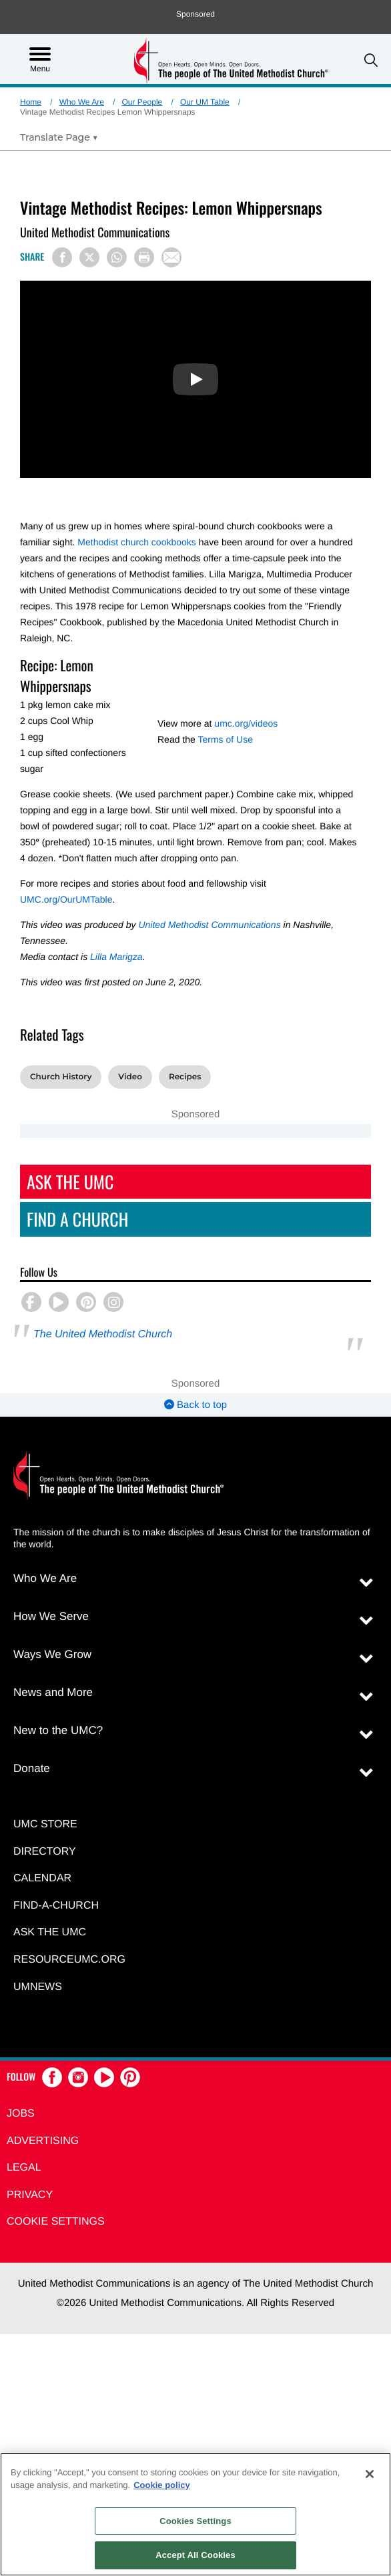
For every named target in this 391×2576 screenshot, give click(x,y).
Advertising (43, 2141)
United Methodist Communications (209, 924)
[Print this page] (144, 257)
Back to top (195, 1405)
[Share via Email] (171, 257)
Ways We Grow (52, 1654)
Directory (44, 1851)
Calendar (42, 1878)
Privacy (30, 2195)
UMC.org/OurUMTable (66, 899)
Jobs (21, 2113)
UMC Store (45, 1824)
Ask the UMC (49, 1932)
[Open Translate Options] (59, 137)
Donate (31, 1768)
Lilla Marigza (116, 956)
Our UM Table (205, 102)
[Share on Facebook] (62, 257)
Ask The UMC (70, 1182)
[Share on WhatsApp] (117, 257)
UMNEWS (37, 1987)
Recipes (185, 1077)
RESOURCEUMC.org (69, 1959)
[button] (371, 60)
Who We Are (81, 102)
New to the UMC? (58, 1730)
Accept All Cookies (195, 2555)
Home (30, 102)
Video (130, 1077)
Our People (142, 102)
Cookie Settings (56, 2221)
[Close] (369, 2474)
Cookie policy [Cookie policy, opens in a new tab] (161, 2485)
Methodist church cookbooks (136, 542)
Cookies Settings (195, 2521)
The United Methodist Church (102, 1334)
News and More (53, 1692)
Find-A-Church (56, 1905)
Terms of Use (225, 739)
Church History (60, 1077)
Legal (24, 2167)
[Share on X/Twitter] (89, 257)
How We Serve (51, 1616)
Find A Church (77, 1219)
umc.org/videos (246, 723)
